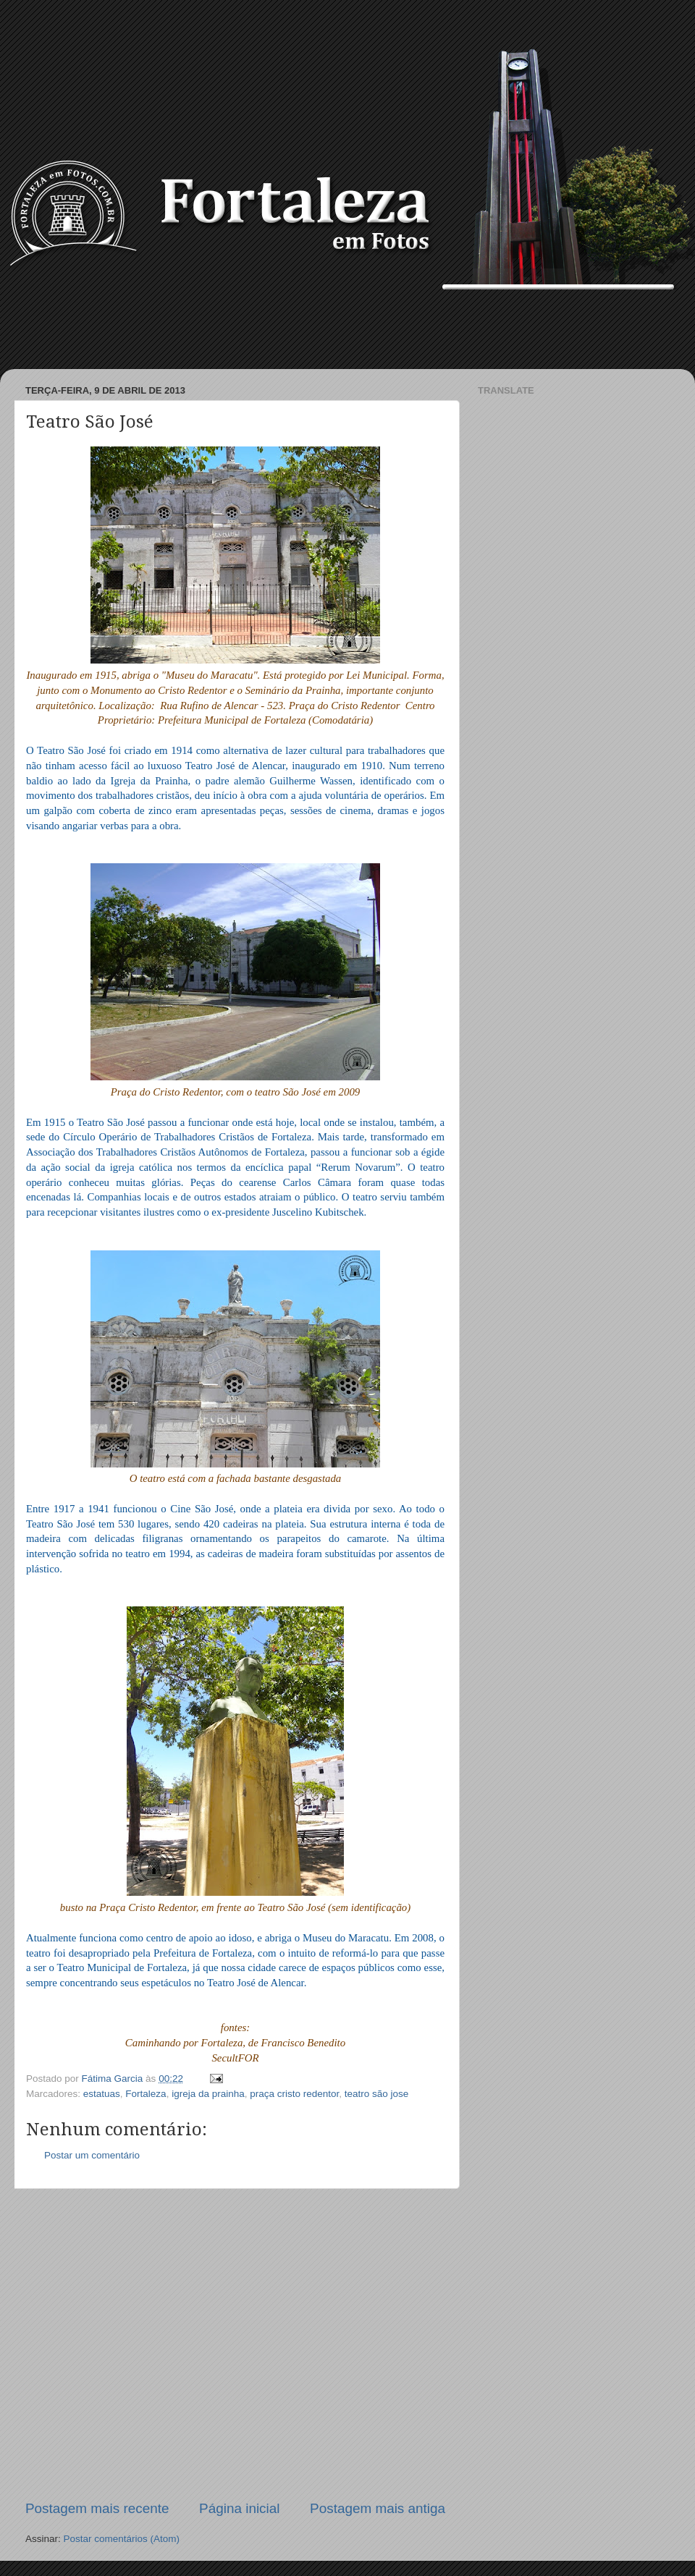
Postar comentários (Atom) (122, 2538)
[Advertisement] (347, 329)
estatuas (101, 2093)
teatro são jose (377, 2093)
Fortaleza (145, 2093)
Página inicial (239, 2508)
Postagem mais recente (97, 2508)
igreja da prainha (208, 2093)
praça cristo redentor (294, 2093)
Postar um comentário (92, 2155)
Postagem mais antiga (377, 2508)
